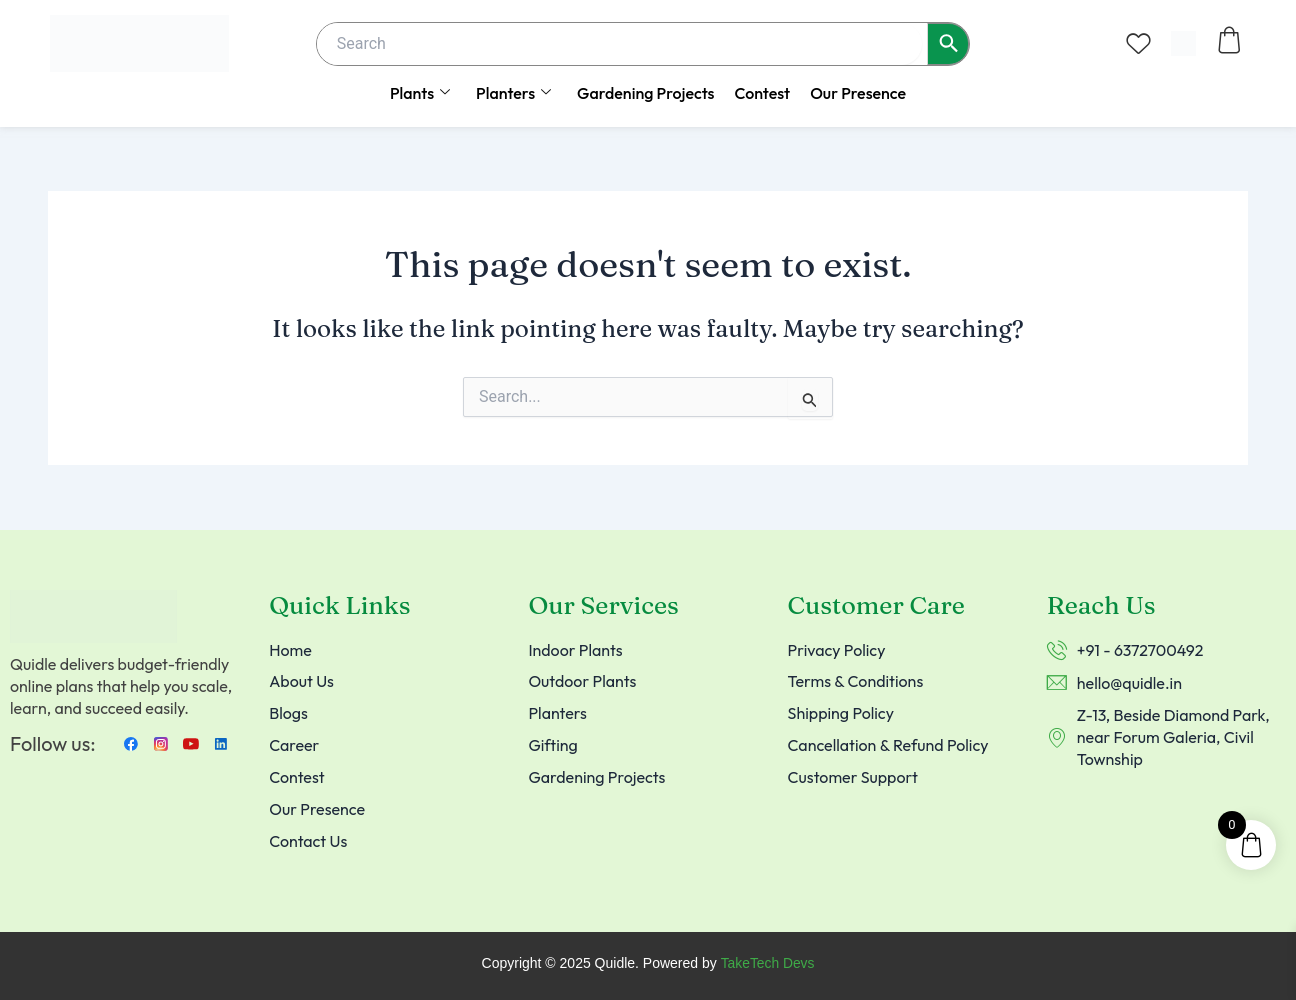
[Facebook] (131, 743)
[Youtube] (191, 743)
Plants (420, 93)
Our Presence (858, 93)
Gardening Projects (645, 93)
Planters (513, 93)
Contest (762, 93)
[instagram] (161, 743)
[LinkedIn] (221, 743)
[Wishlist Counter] (1138, 43)
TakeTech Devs (767, 964)
